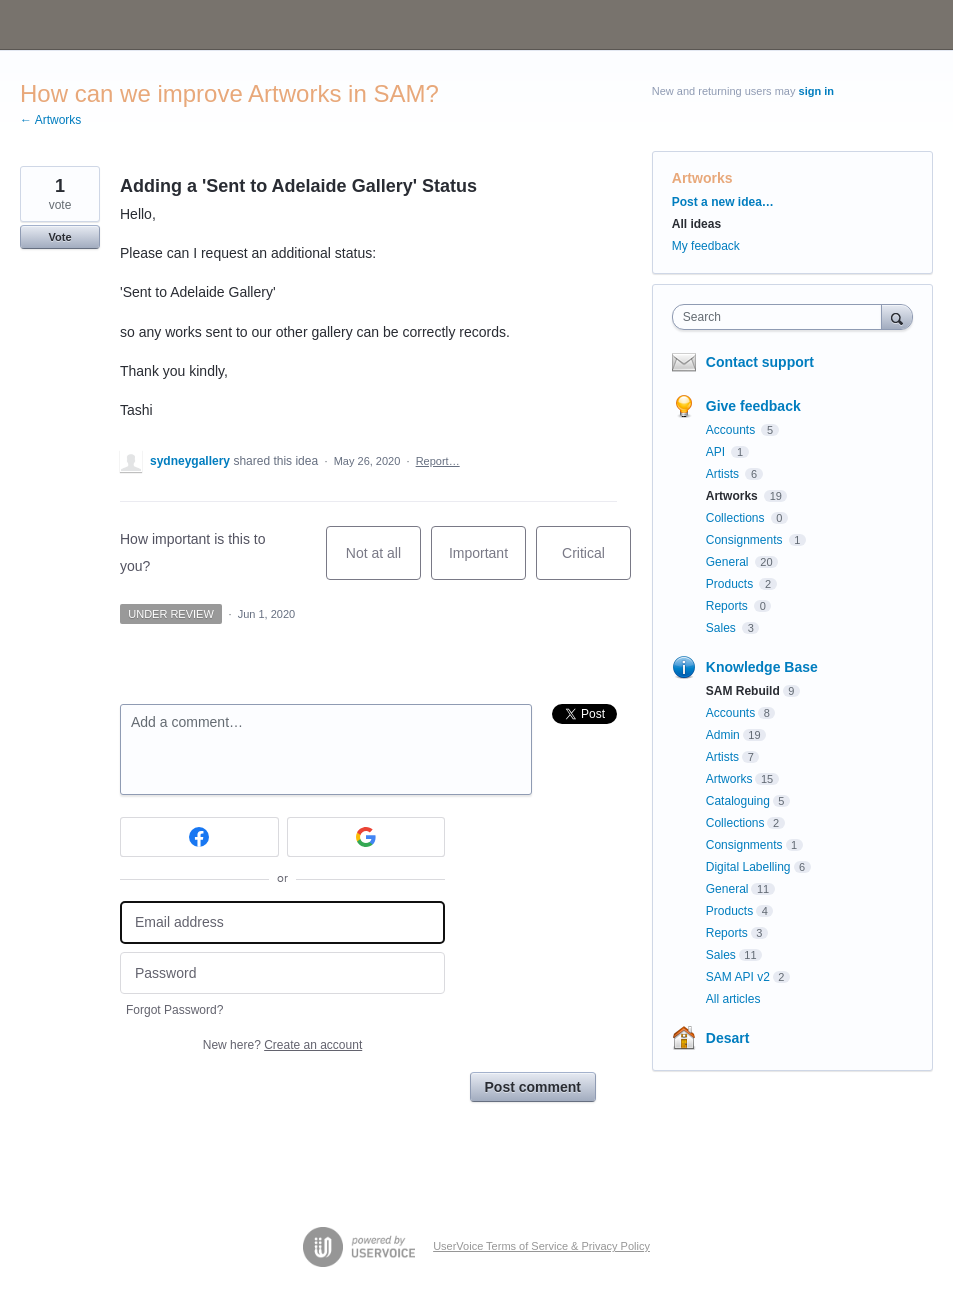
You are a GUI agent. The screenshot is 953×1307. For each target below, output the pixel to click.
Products (731, 584)
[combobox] (781, 317)
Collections (737, 518)
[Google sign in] (366, 837)
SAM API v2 (738, 977)
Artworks (702, 178)
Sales (722, 628)
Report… (438, 461)
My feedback (706, 246)
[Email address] (282, 922)
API (717, 452)
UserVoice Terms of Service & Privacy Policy (541, 1246)
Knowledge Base (762, 667)
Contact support (760, 362)
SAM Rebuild (743, 691)
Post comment (533, 1087)
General (729, 562)
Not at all (383, 562)
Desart (728, 1038)
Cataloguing (738, 801)
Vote (59, 237)
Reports (728, 606)
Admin (723, 735)
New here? (282, 1045)
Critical (596, 562)
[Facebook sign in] (199, 837)
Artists (724, 474)
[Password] (282, 973)
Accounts (732, 430)
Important (487, 562)
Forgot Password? (174, 1010)
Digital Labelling (748, 867)
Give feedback (753, 406)
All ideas (696, 224)
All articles (733, 999)
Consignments (746, 540)
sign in (816, 91)
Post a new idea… (723, 202)
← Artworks (50, 120)
